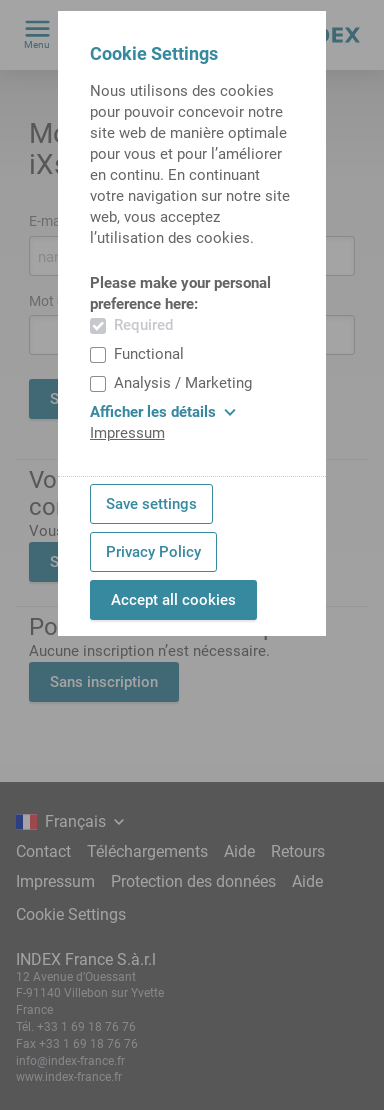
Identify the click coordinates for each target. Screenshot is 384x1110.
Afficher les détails (163, 412)
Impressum (127, 433)
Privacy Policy (153, 552)
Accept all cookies (173, 600)
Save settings (151, 504)
